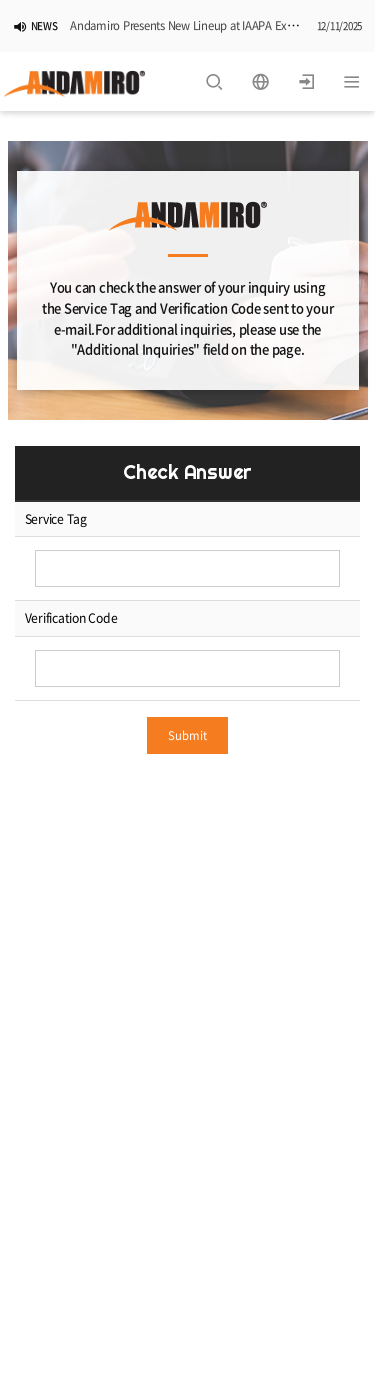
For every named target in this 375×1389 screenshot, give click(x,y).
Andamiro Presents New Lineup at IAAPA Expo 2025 (198, 26)
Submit (187, 735)
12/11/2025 (340, 27)
